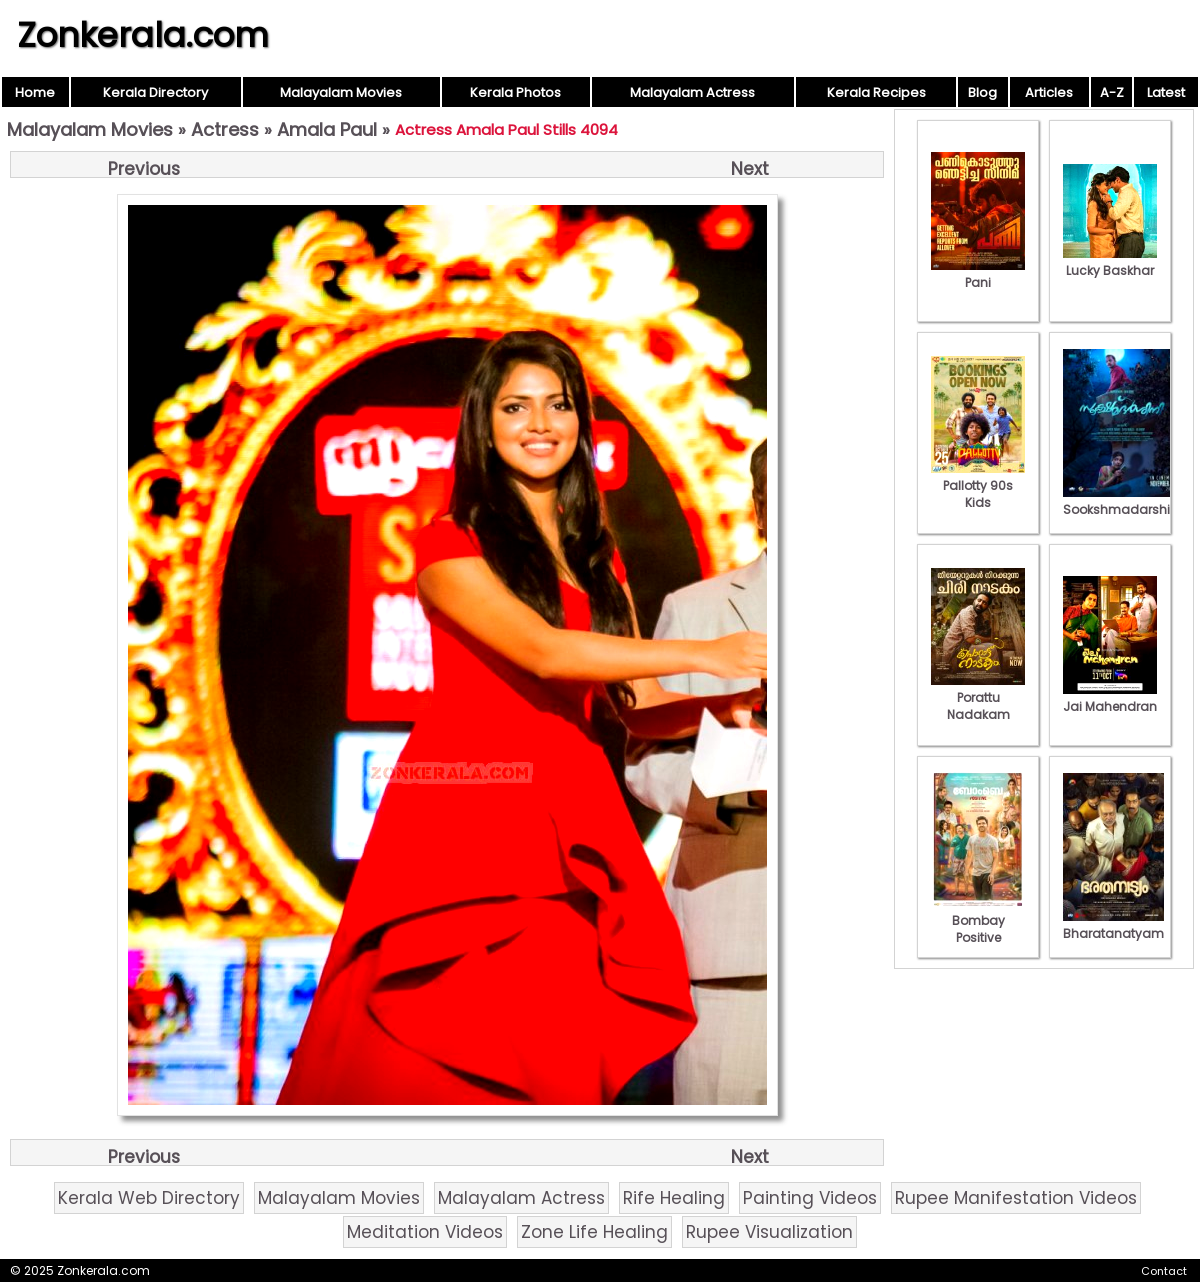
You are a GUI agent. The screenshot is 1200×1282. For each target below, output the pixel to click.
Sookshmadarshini (1122, 501)
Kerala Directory (155, 92)
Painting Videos (810, 1198)
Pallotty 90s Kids (978, 485)
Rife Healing (674, 1198)
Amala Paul (327, 129)
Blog (982, 92)
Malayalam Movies (341, 92)
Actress (225, 129)
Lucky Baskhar (1110, 262)
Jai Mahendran (1110, 698)
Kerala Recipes (876, 92)
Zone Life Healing (594, 1232)
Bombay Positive (978, 920)
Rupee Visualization (769, 1232)
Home (35, 92)
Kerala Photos (515, 92)
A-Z (1112, 92)
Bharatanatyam (1113, 925)
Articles (1049, 92)
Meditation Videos (425, 1232)
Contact (1164, 1271)
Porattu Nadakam (978, 697)
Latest (1166, 92)
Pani (978, 274)
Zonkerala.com (143, 35)
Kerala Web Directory (149, 1198)
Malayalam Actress (692, 92)
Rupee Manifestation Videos (1016, 1198)
